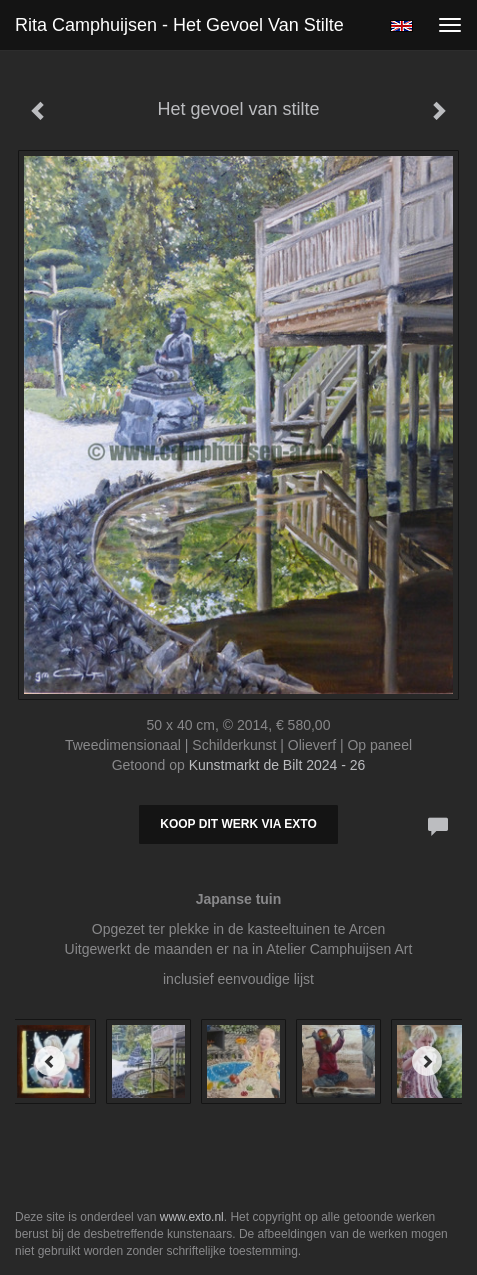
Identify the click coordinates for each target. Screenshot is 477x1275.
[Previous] (50, 1061)
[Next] (427, 1061)
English (401, 26)
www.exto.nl (192, 1217)
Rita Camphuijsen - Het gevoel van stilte (179, 25)
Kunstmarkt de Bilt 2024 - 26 (277, 765)
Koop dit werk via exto (238, 824)
